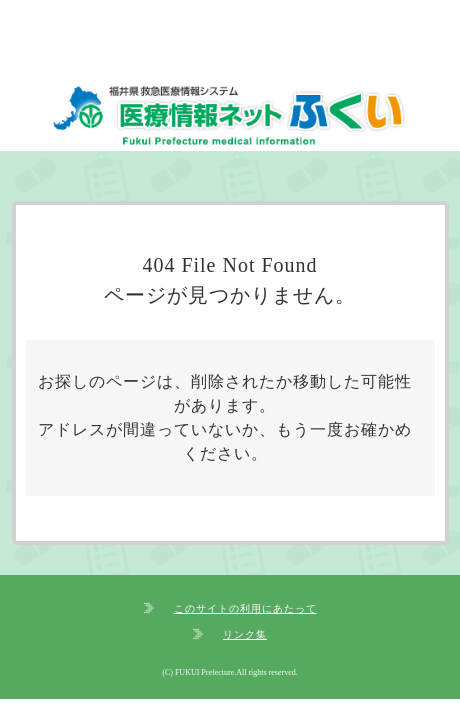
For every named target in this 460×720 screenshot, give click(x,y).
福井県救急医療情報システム (230, 118)
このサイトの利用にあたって (245, 608)
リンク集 (245, 634)
